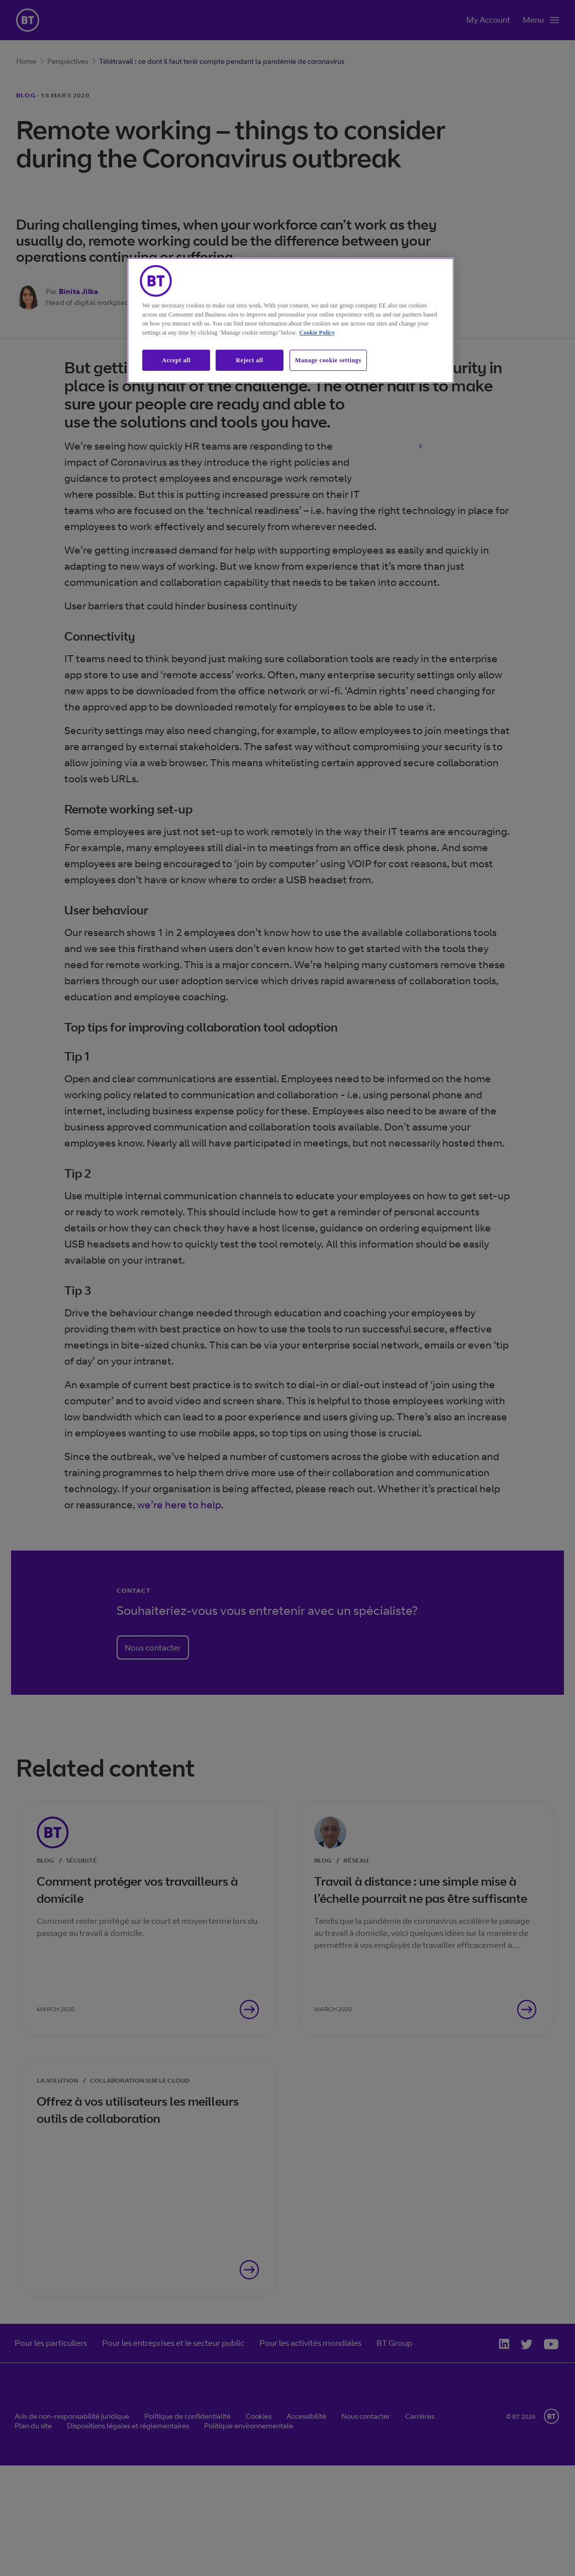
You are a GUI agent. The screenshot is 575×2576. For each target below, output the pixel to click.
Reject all (249, 360)
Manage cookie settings (328, 360)
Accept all (176, 360)
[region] (290, 321)
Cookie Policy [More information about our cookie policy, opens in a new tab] (317, 332)
